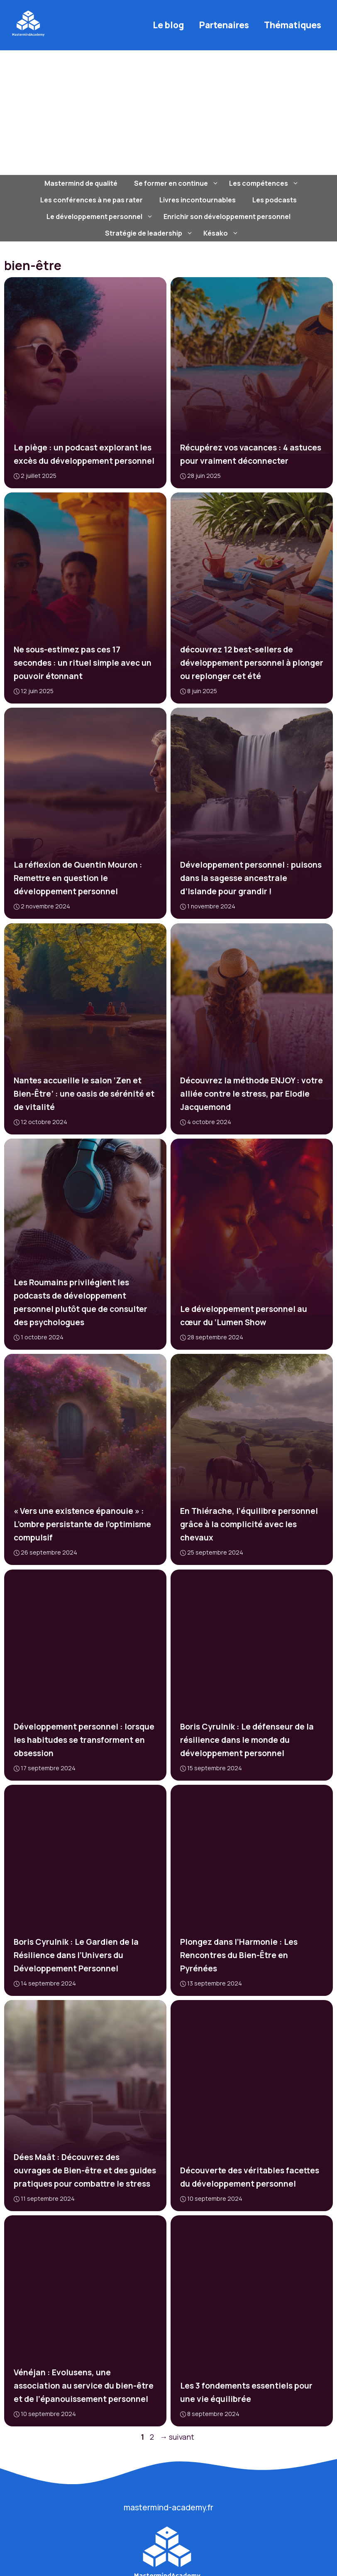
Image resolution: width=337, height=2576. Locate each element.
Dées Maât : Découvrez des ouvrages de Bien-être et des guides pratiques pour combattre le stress (85, 2170)
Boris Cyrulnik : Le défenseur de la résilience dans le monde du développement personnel (247, 1739)
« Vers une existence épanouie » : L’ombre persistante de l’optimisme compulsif (82, 1524)
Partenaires (224, 25)
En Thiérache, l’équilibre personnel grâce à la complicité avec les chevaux (249, 1524)
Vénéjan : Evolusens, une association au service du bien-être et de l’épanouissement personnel (84, 2385)
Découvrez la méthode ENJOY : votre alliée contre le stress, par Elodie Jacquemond (251, 1093)
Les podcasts (274, 199)
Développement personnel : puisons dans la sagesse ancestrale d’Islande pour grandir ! (251, 878)
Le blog (168, 25)
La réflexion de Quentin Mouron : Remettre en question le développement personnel (78, 878)
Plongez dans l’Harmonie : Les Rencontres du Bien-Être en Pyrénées (239, 1954)
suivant (177, 2437)
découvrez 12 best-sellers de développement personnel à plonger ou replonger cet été (251, 663)
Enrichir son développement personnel (227, 216)
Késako (222, 233)
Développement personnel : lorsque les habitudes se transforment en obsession (84, 1739)
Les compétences (265, 183)
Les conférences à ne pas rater (91, 199)
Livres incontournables (197, 199)
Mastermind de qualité (80, 183)
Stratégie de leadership (150, 233)
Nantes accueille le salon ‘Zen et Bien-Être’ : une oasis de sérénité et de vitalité (84, 1093)
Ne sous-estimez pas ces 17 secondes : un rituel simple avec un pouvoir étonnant (82, 663)
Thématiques (292, 25)
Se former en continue (177, 183)
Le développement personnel (100, 216)
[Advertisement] (168, 112)
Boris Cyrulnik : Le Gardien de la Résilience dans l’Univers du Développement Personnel (76, 1954)
